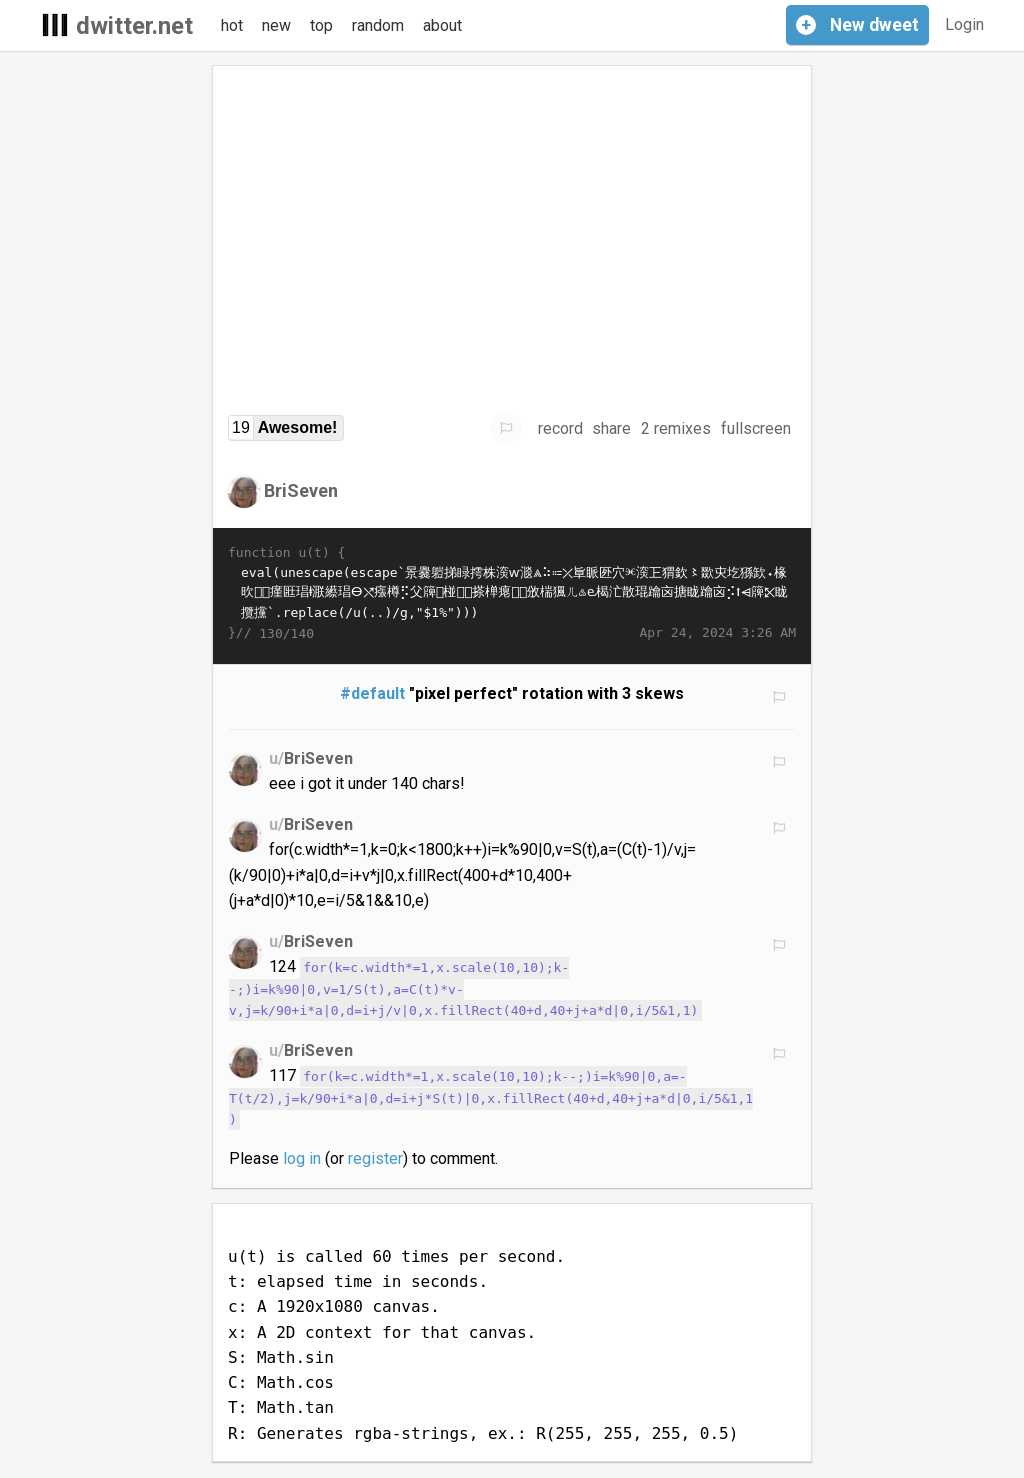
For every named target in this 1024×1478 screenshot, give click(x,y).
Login (964, 24)
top (321, 25)
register (375, 1158)
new (276, 25)
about (442, 25)
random (378, 25)
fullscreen (756, 428)
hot (232, 25)
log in (302, 1158)
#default (372, 693)
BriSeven (301, 490)
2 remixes (676, 428)
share (611, 428)
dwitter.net (134, 26)
